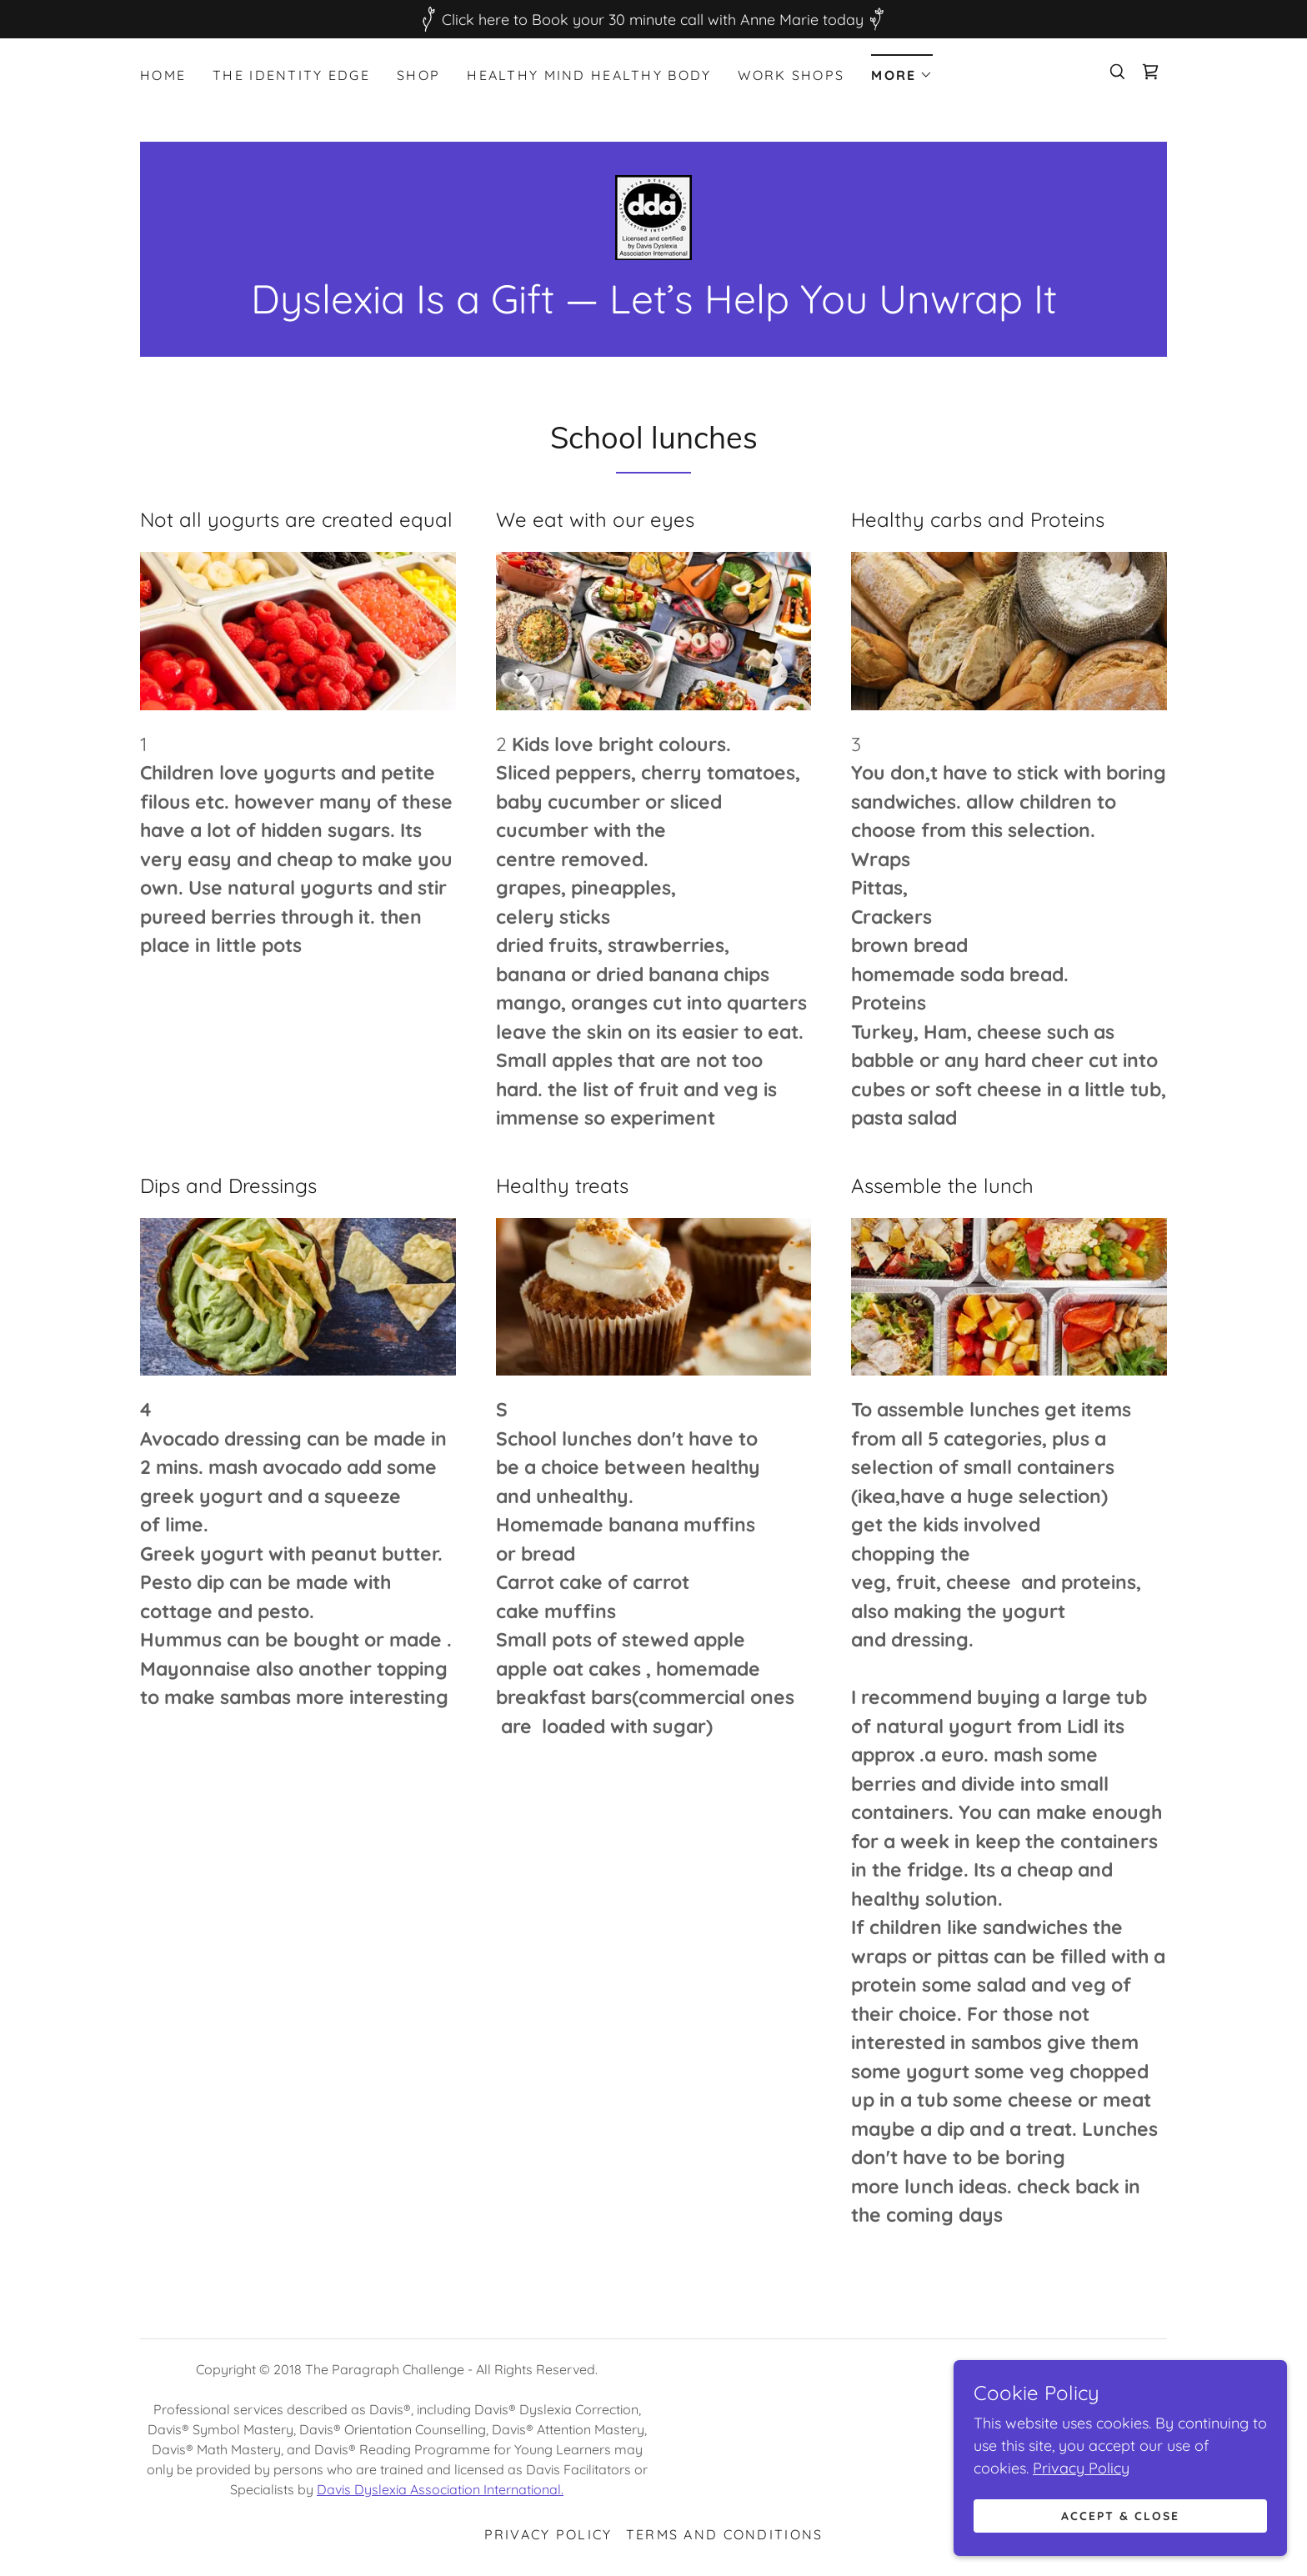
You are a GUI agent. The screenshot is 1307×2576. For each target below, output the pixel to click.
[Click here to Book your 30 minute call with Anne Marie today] (653, 19)
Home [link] (163, 75)
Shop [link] (418, 75)
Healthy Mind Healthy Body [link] (589, 75)
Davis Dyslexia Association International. (440, 2489)
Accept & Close (1120, 2515)
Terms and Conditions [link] (725, 2534)
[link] (1150, 71)
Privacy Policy (1081, 2468)
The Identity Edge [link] (291, 75)
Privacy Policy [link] (548, 2534)
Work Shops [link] (791, 75)
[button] (902, 69)
